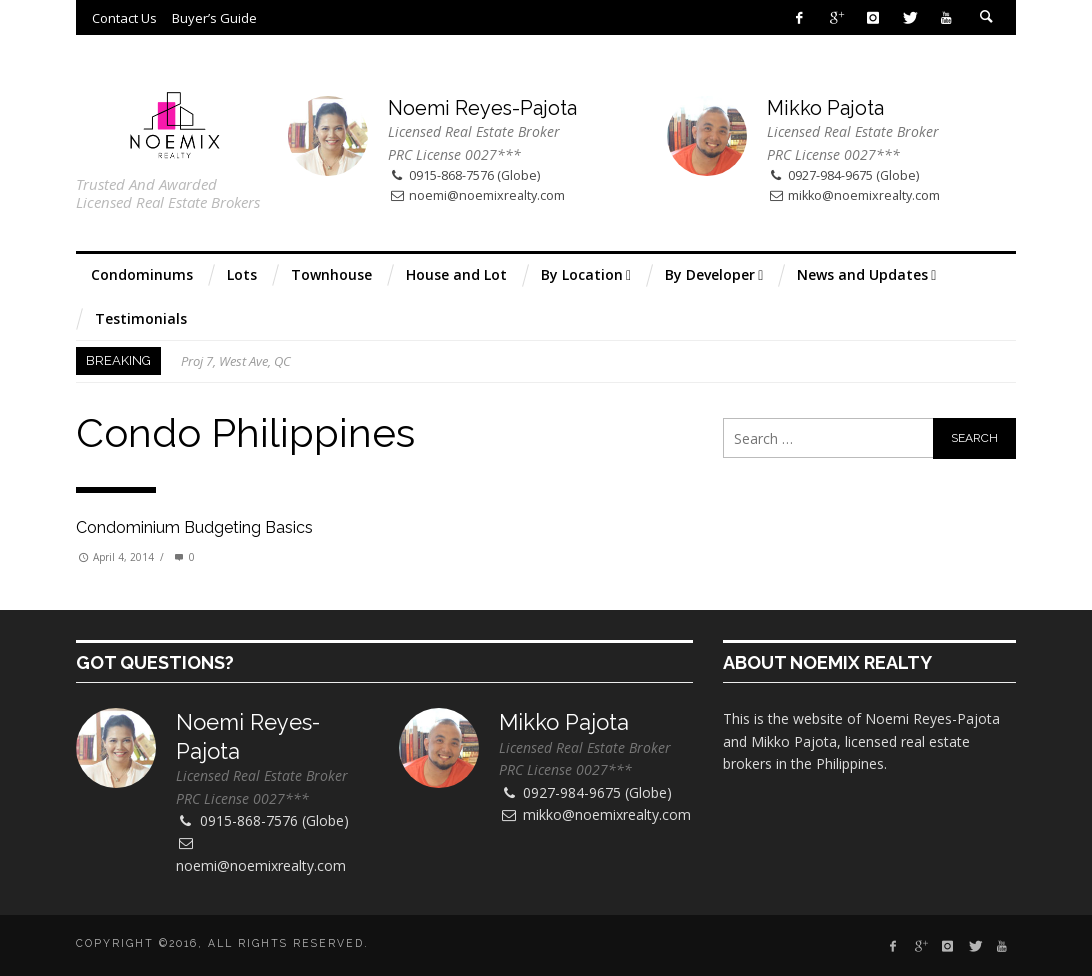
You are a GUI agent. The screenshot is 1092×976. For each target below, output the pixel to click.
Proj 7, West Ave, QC (236, 361)
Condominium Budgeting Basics (194, 527)
